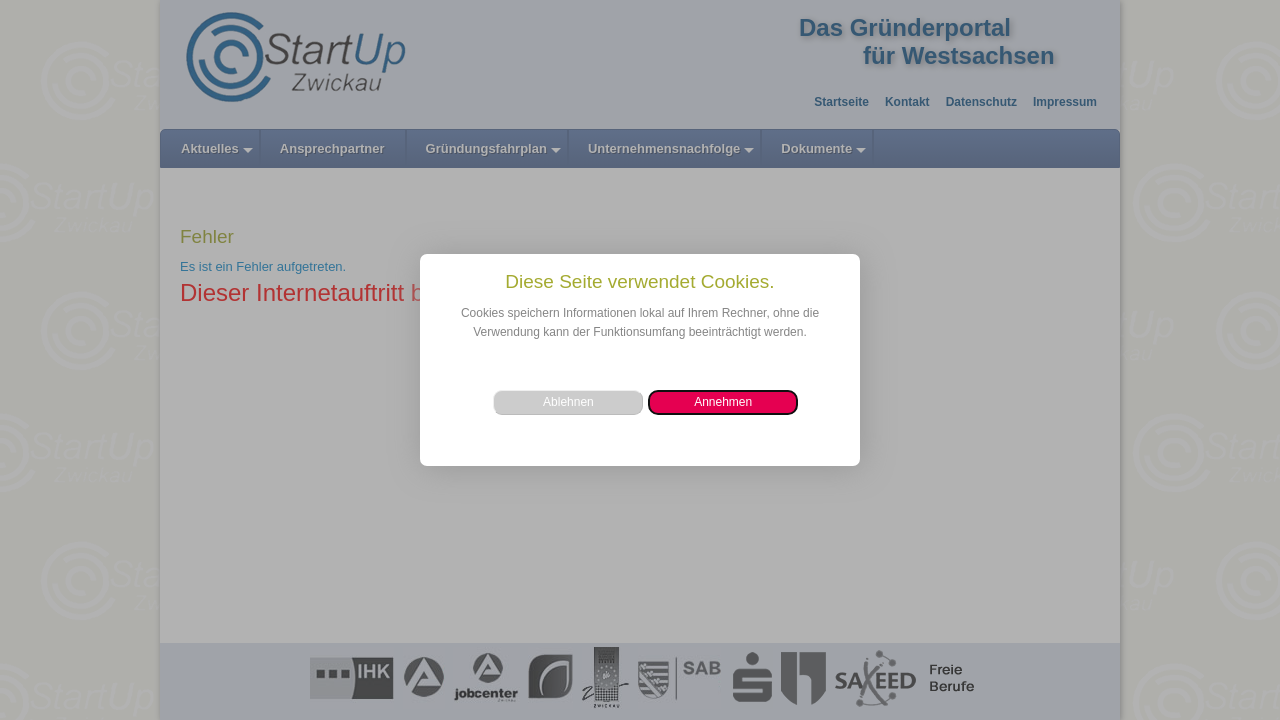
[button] (723, 402)
